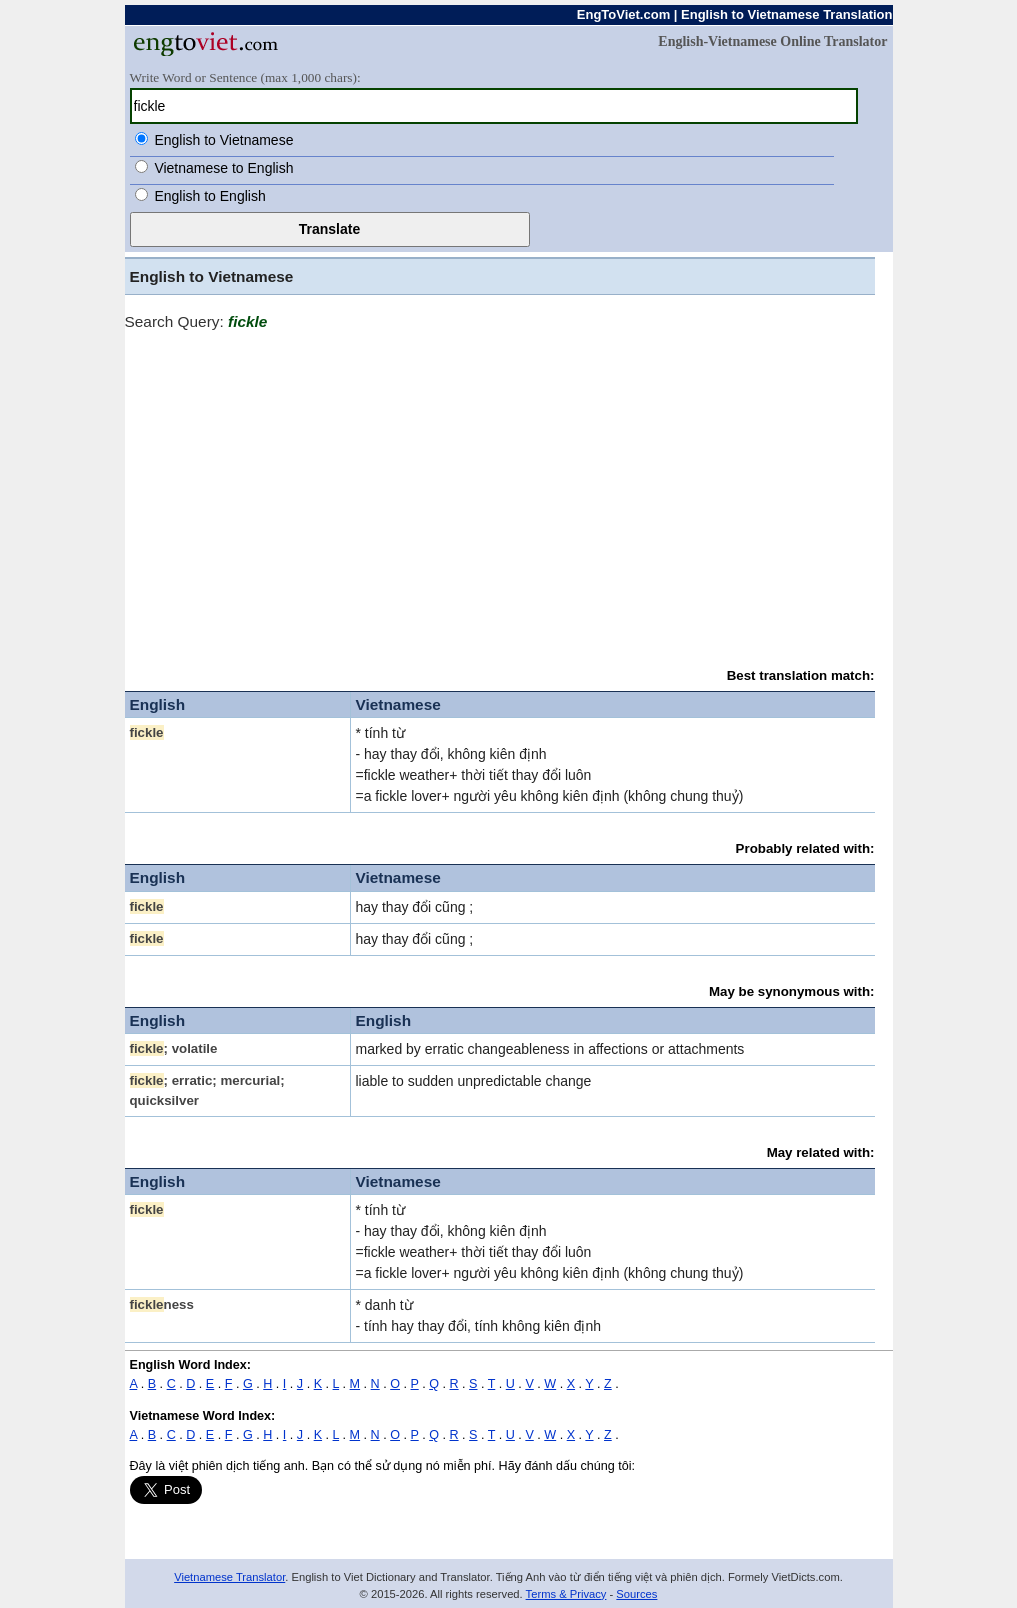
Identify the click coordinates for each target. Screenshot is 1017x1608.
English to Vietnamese (223, 140)
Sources (636, 1594)
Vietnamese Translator (229, 1577)
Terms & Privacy (566, 1594)
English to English (209, 196)
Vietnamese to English (223, 168)
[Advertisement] (500, 490)
